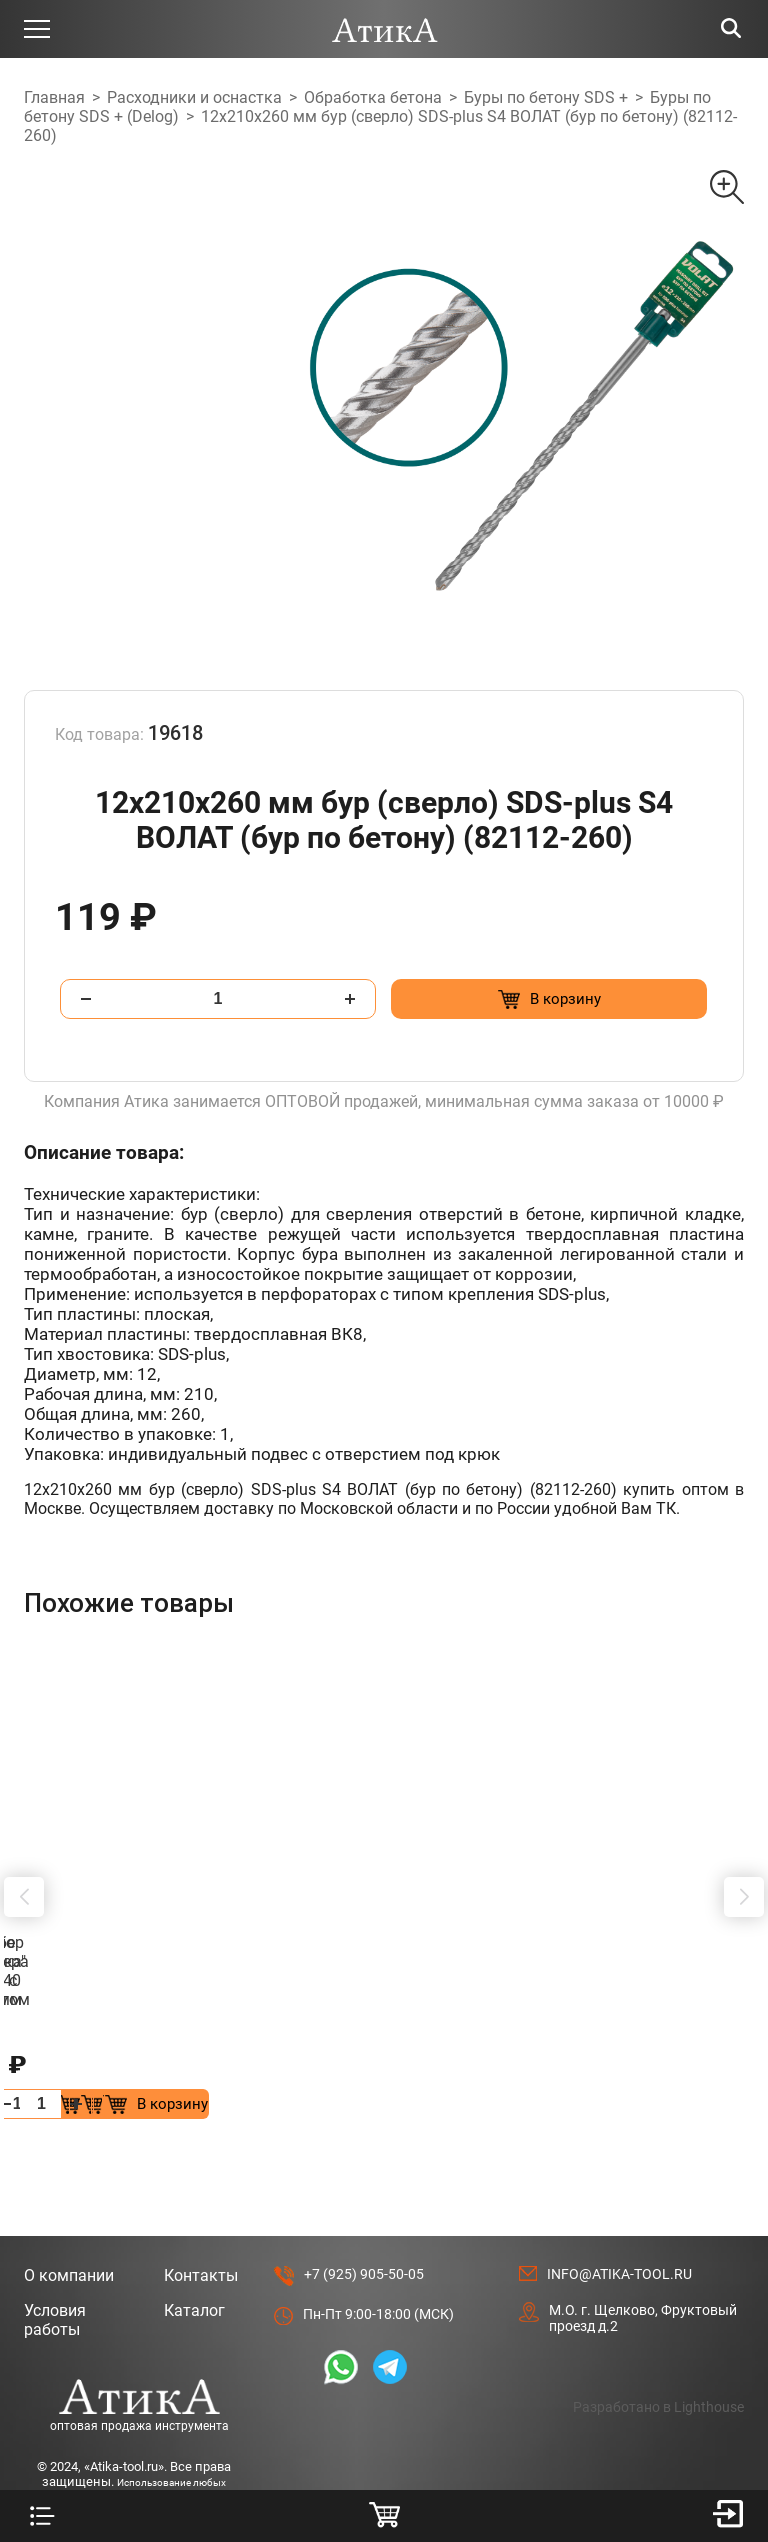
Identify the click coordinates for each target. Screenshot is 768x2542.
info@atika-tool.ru (619, 2217)
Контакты (201, 2218)
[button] (24, 1869)
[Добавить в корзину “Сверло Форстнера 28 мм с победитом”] (276, 2047)
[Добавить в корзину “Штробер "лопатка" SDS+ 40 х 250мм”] (646, 2047)
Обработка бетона (373, 97)
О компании (69, 2218)
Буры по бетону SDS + (546, 97)
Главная (54, 97)
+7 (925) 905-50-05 (364, 2217)
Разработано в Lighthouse (658, 2350)
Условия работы (55, 2263)
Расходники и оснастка (194, 97)
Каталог (194, 2253)
